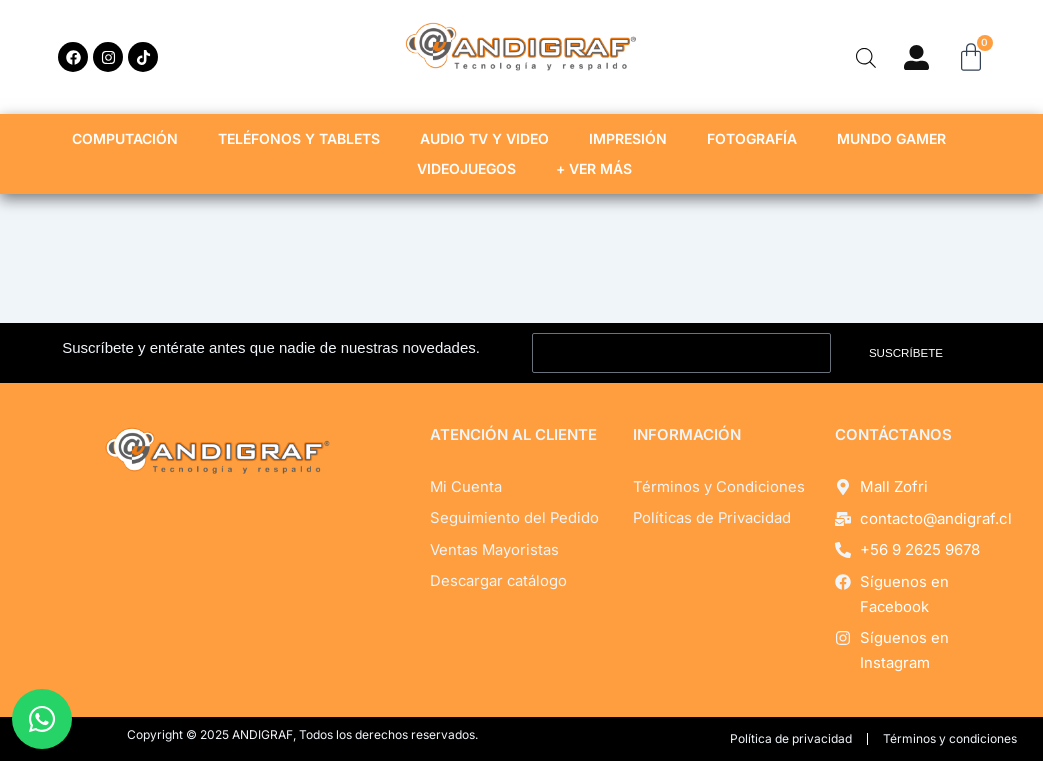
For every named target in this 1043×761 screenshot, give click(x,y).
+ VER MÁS (599, 169)
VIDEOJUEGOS (471, 169)
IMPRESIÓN (633, 139)
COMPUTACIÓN (130, 139)
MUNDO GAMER (896, 139)
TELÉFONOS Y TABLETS (304, 139)
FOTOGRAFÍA (757, 139)
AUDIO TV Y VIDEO (489, 139)
